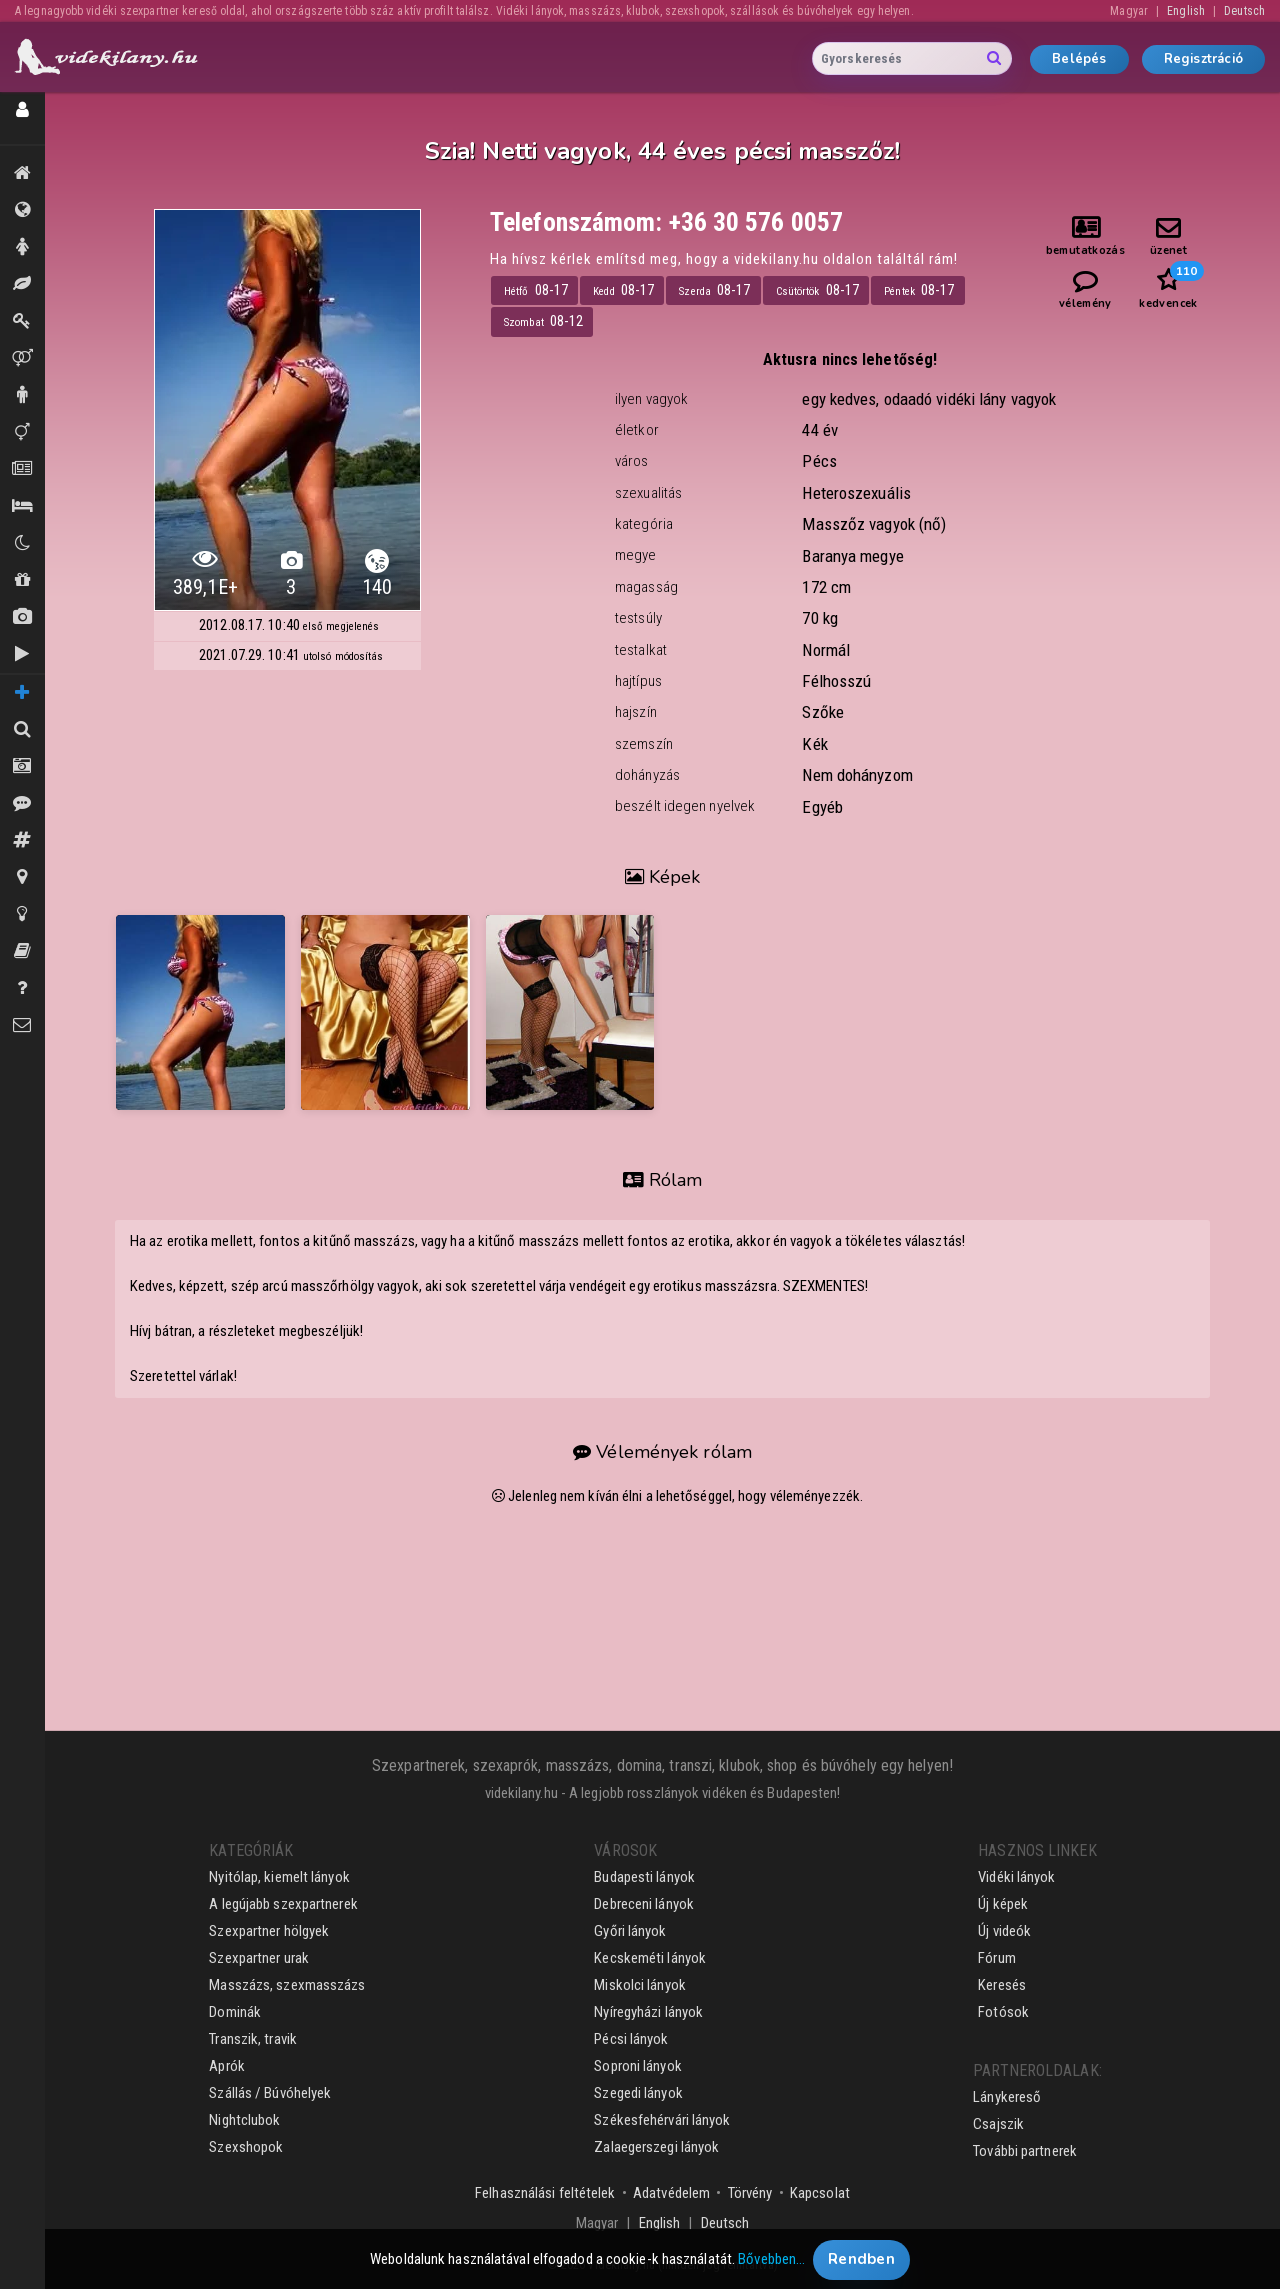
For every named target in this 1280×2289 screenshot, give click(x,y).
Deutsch (1244, 11)
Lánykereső (1007, 2097)
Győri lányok (630, 1931)
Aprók (22, 469)
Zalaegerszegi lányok (656, 2147)
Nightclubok (244, 2120)
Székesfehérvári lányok (662, 2120)
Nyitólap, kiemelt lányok (279, 1877)
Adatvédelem (671, 2193)
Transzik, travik (22, 432)
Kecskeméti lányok (650, 1958)
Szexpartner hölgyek (269, 1931)
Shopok (22, 580)
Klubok (22, 543)
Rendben (861, 2265)
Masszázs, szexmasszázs (287, 1985)
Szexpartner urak (259, 1958)
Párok (22, 358)
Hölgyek (22, 247)
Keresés (1002, 1985)
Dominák (22, 321)
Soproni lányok (637, 2066)
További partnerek (1025, 2151)
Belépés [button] (1079, 59)
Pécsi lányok (631, 2039)
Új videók (22, 654)
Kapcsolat (820, 2193)
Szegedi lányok (638, 2093)
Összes (22, 210)
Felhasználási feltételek (545, 2193)
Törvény (750, 2193)
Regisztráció (1203, 59)
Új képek (22, 617)
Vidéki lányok (1016, 1877)
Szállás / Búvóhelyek (22, 506)
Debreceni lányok (644, 1904)
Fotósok (1003, 2012)
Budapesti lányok (644, 1877)
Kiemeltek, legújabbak (22, 173)
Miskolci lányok (640, 1985)
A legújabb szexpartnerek (283, 1904)
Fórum (997, 1958)
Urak (22, 395)
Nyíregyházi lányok (648, 2012)
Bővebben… (771, 2265)
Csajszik (998, 2124)
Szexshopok (246, 2147)
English (1186, 11)
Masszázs (22, 284)
